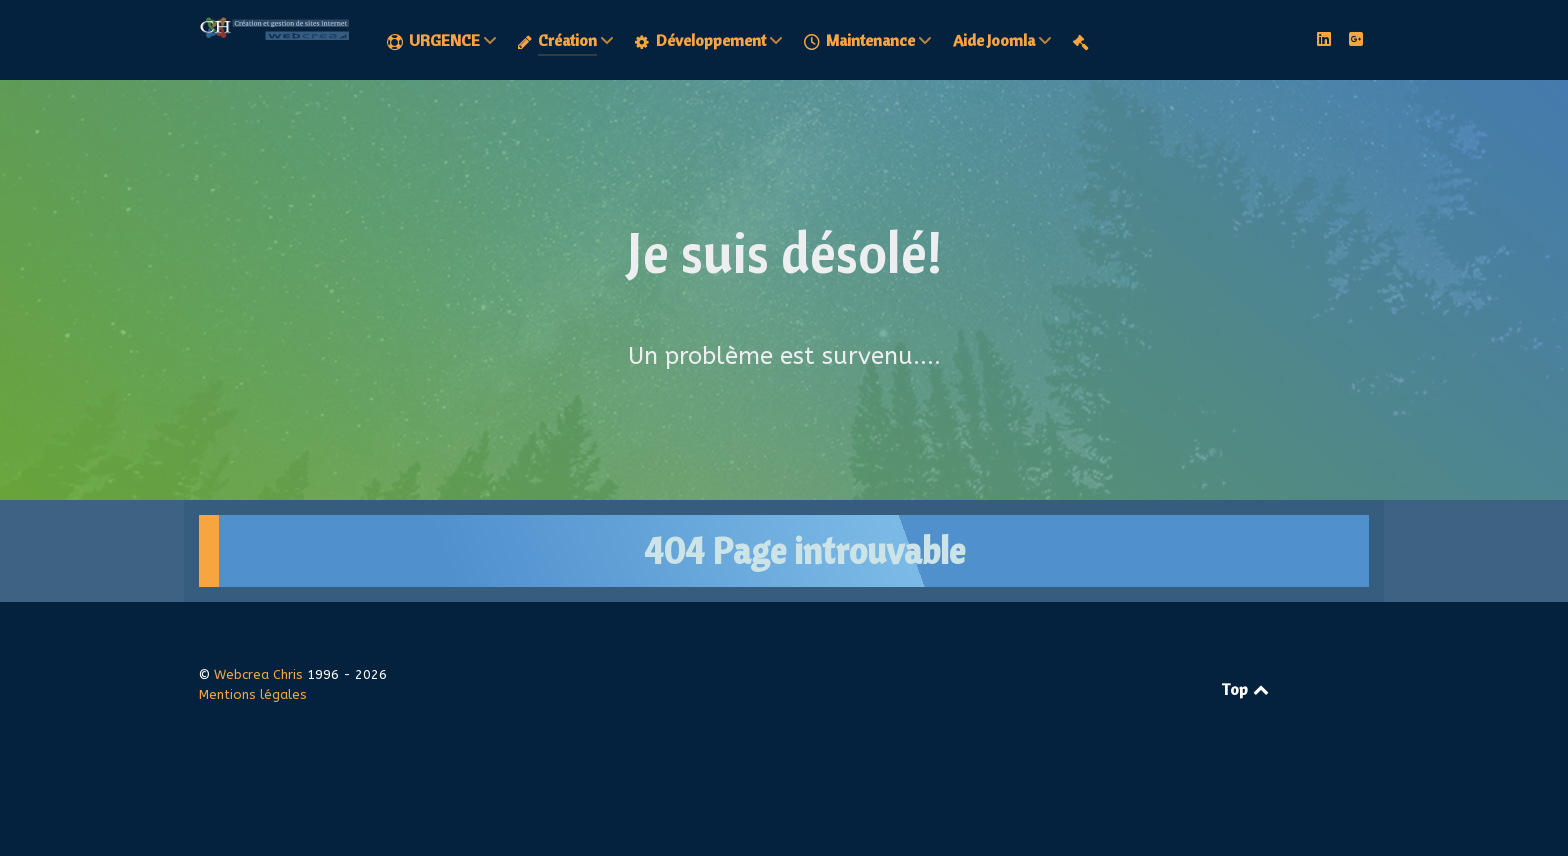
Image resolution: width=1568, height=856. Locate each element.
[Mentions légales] (1084, 41)
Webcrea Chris (260, 674)
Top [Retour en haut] (1246, 689)
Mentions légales (253, 694)
